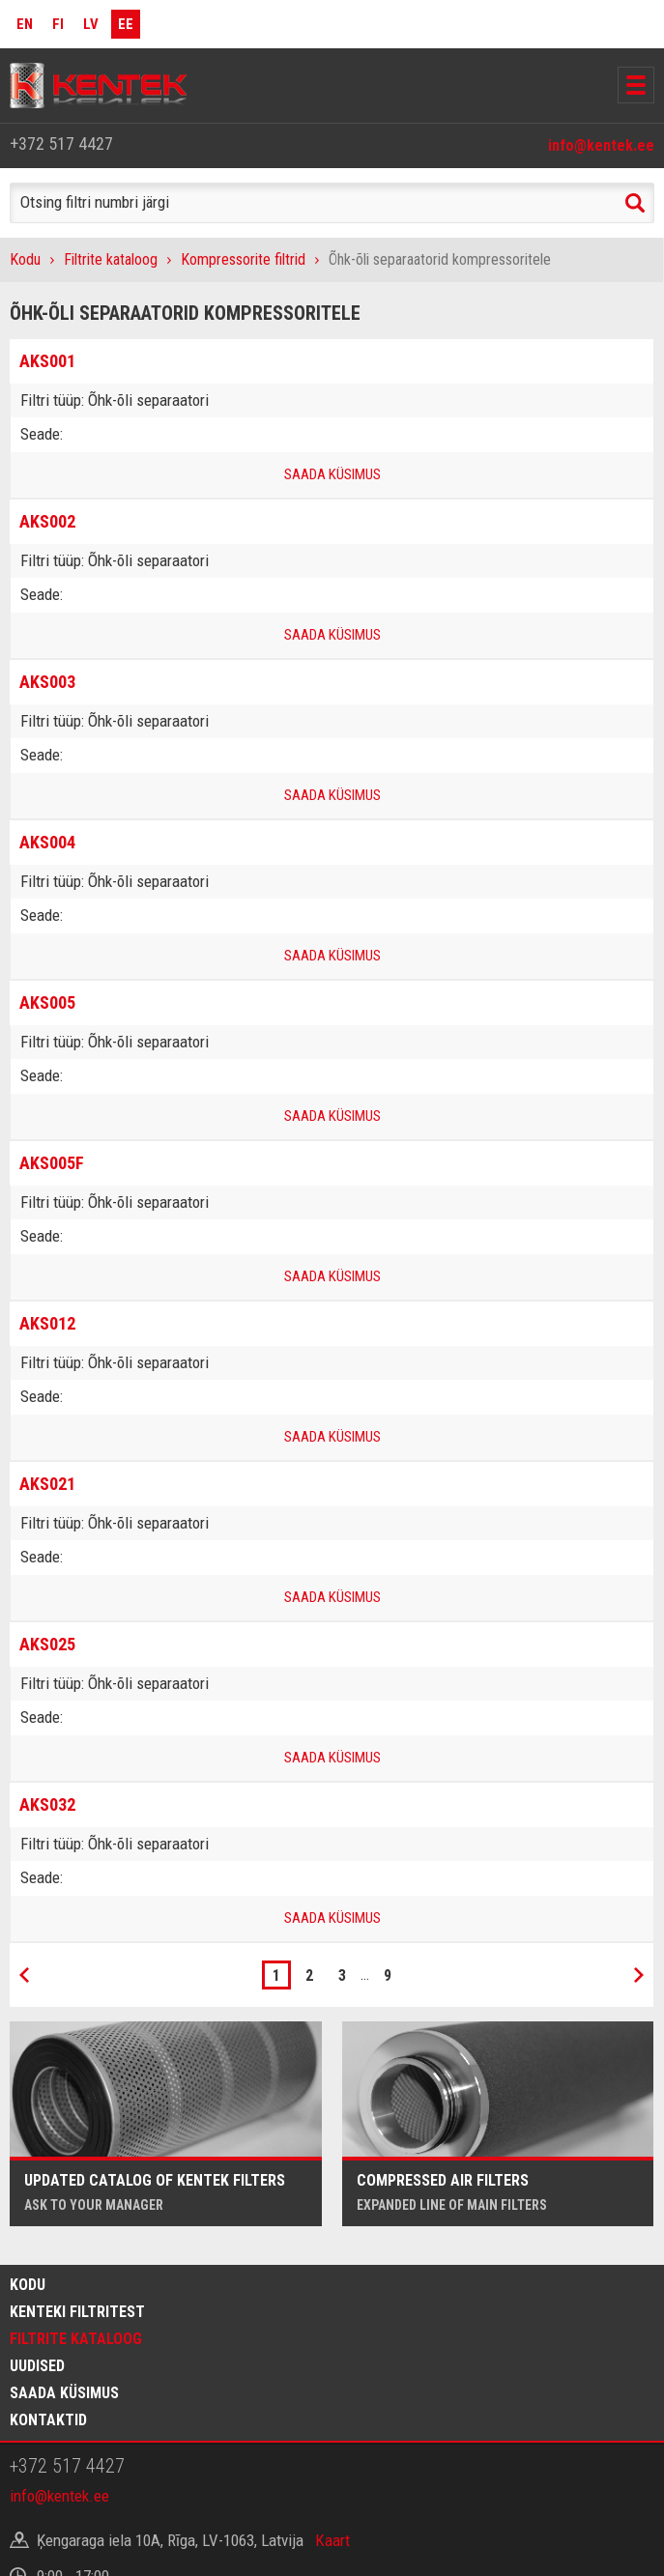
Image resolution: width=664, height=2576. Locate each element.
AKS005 (47, 1002)
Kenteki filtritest (77, 2312)
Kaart (332, 2540)
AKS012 (47, 1323)
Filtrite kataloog (111, 259)
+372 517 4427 (61, 143)
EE (125, 24)
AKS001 (47, 361)
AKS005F (51, 1163)
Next (639, 1975)
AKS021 (47, 1484)
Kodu (25, 259)
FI (58, 24)
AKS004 (47, 842)
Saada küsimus (64, 2393)
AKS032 (47, 1804)
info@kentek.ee (601, 145)
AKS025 (47, 1644)
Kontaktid (48, 2420)
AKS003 (47, 682)
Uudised (37, 2366)
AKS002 (47, 521)
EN (24, 24)
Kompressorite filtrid (243, 259)
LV (91, 24)
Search (635, 203)
